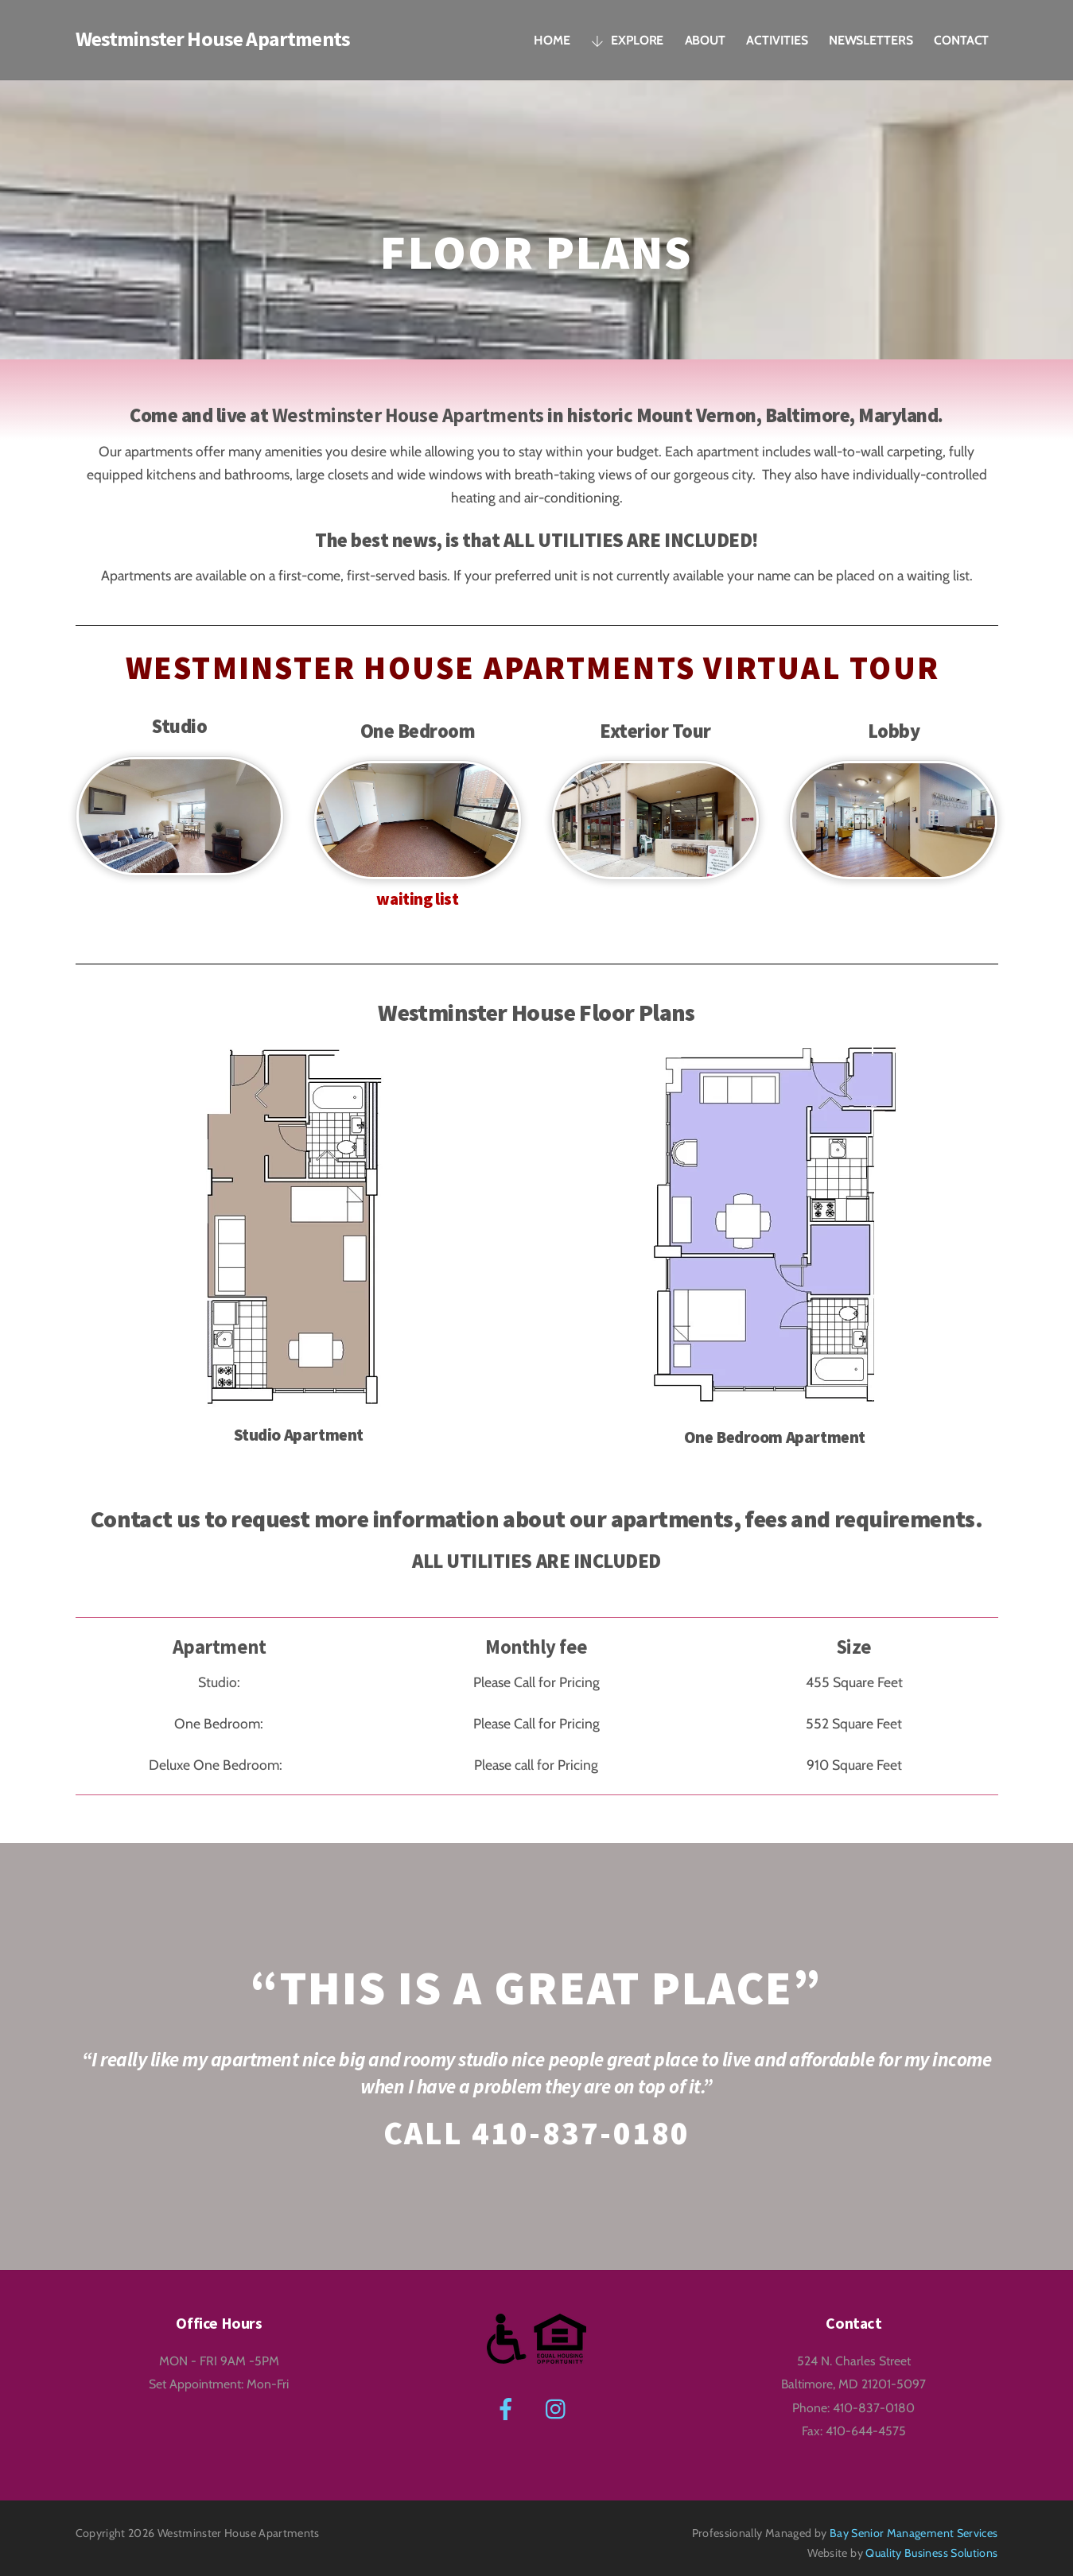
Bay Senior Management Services (914, 2522)
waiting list (417, 893)
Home (552, 39)
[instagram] (559, 2396)
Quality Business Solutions (931, 2542)
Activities (776, 39)
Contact (961, 39)
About (705, 39)
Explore (627, 39)
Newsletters (871, 39)
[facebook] (509, 2396)
